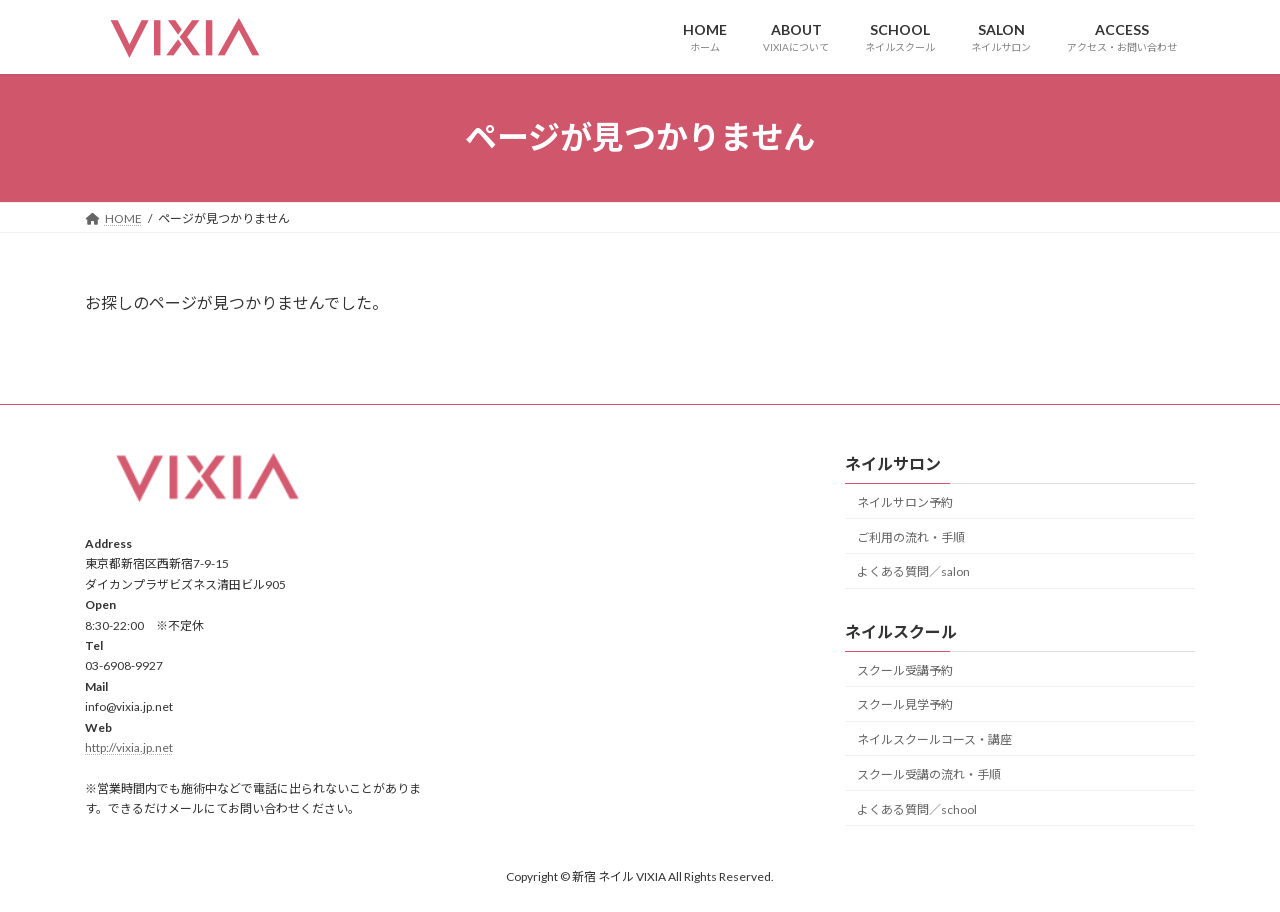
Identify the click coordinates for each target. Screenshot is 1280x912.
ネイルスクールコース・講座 (934, 739)
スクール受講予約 (905, 669)
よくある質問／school (917, 808)
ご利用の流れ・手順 (911, 536)
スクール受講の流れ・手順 (929, 774)
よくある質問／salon (913, 571)
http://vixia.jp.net (129, 747)
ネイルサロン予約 (905, 502)
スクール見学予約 (905, 704)
